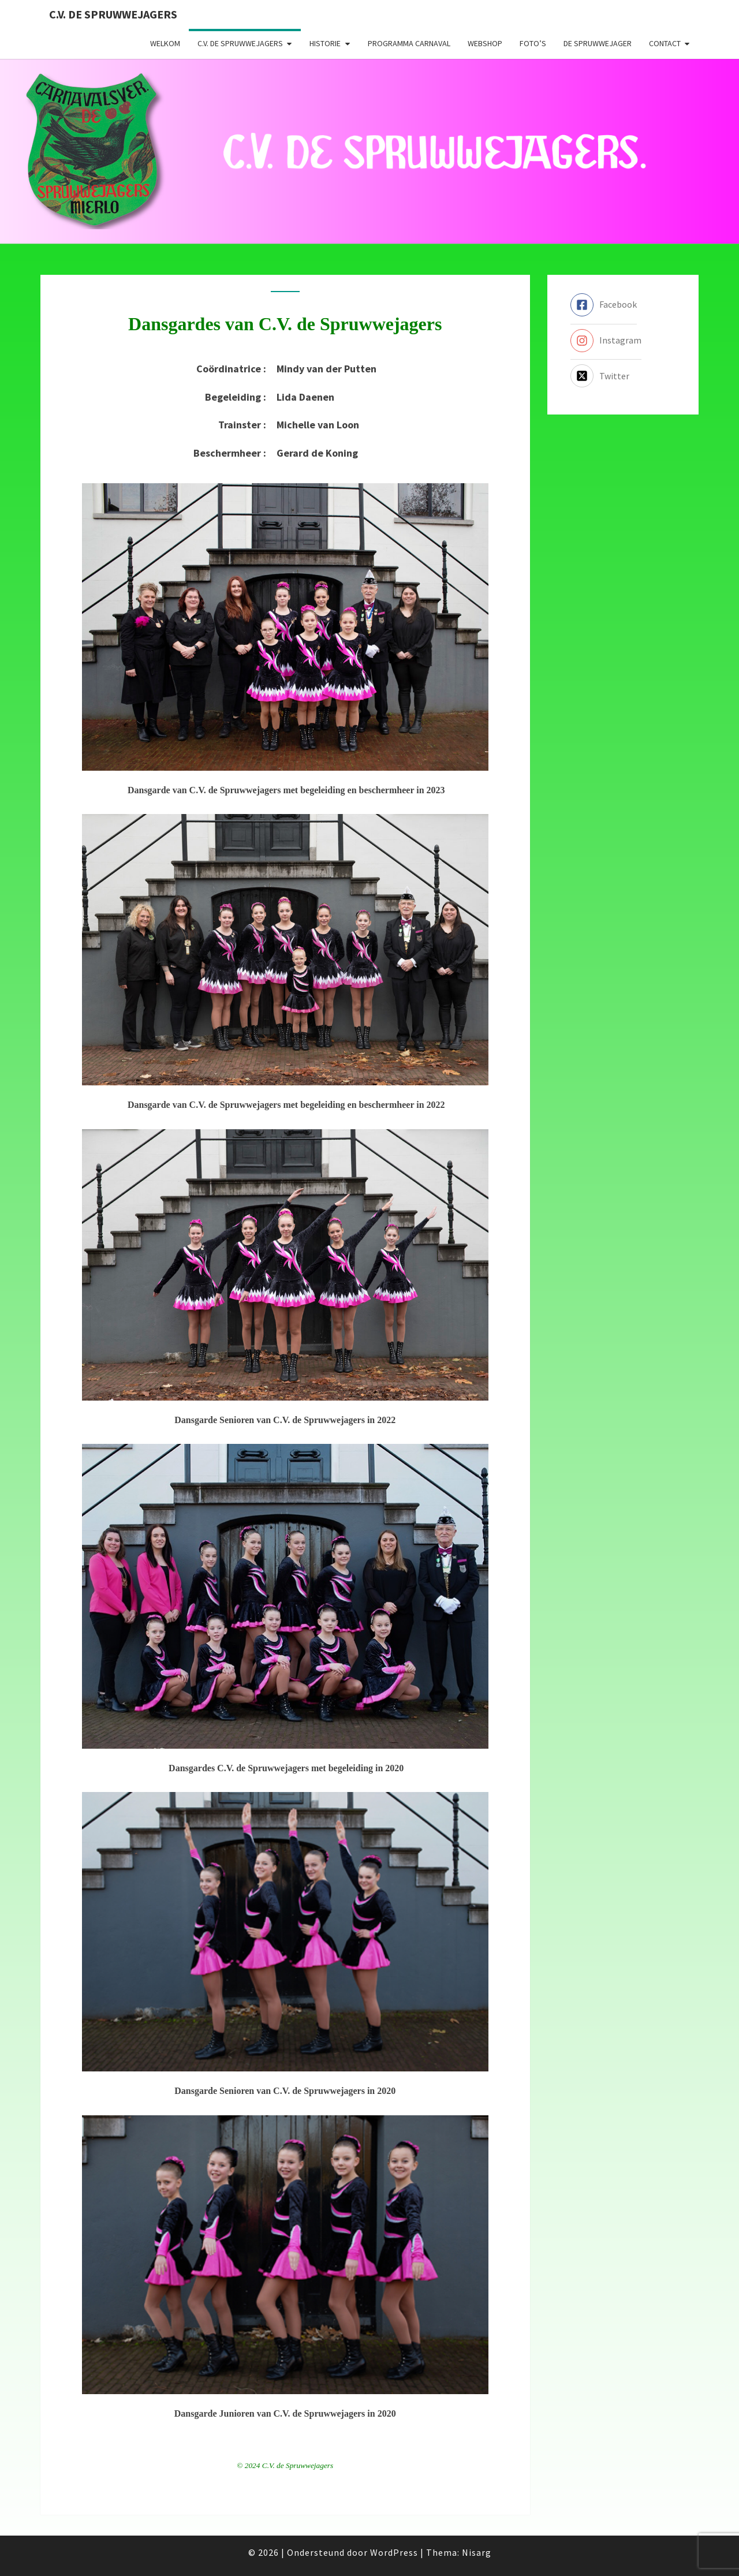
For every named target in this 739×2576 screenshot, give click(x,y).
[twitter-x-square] (599, 375)
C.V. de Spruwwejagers (113, 14)
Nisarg (476, 2552)
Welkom (165, 43)
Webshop (485, 43)
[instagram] (605, 340)
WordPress (394, 2552)
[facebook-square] (603, 304)
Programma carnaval (409, 43)
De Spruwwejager (597, 43)
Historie (325, 43)
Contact (665, 43)
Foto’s (533, 43)
